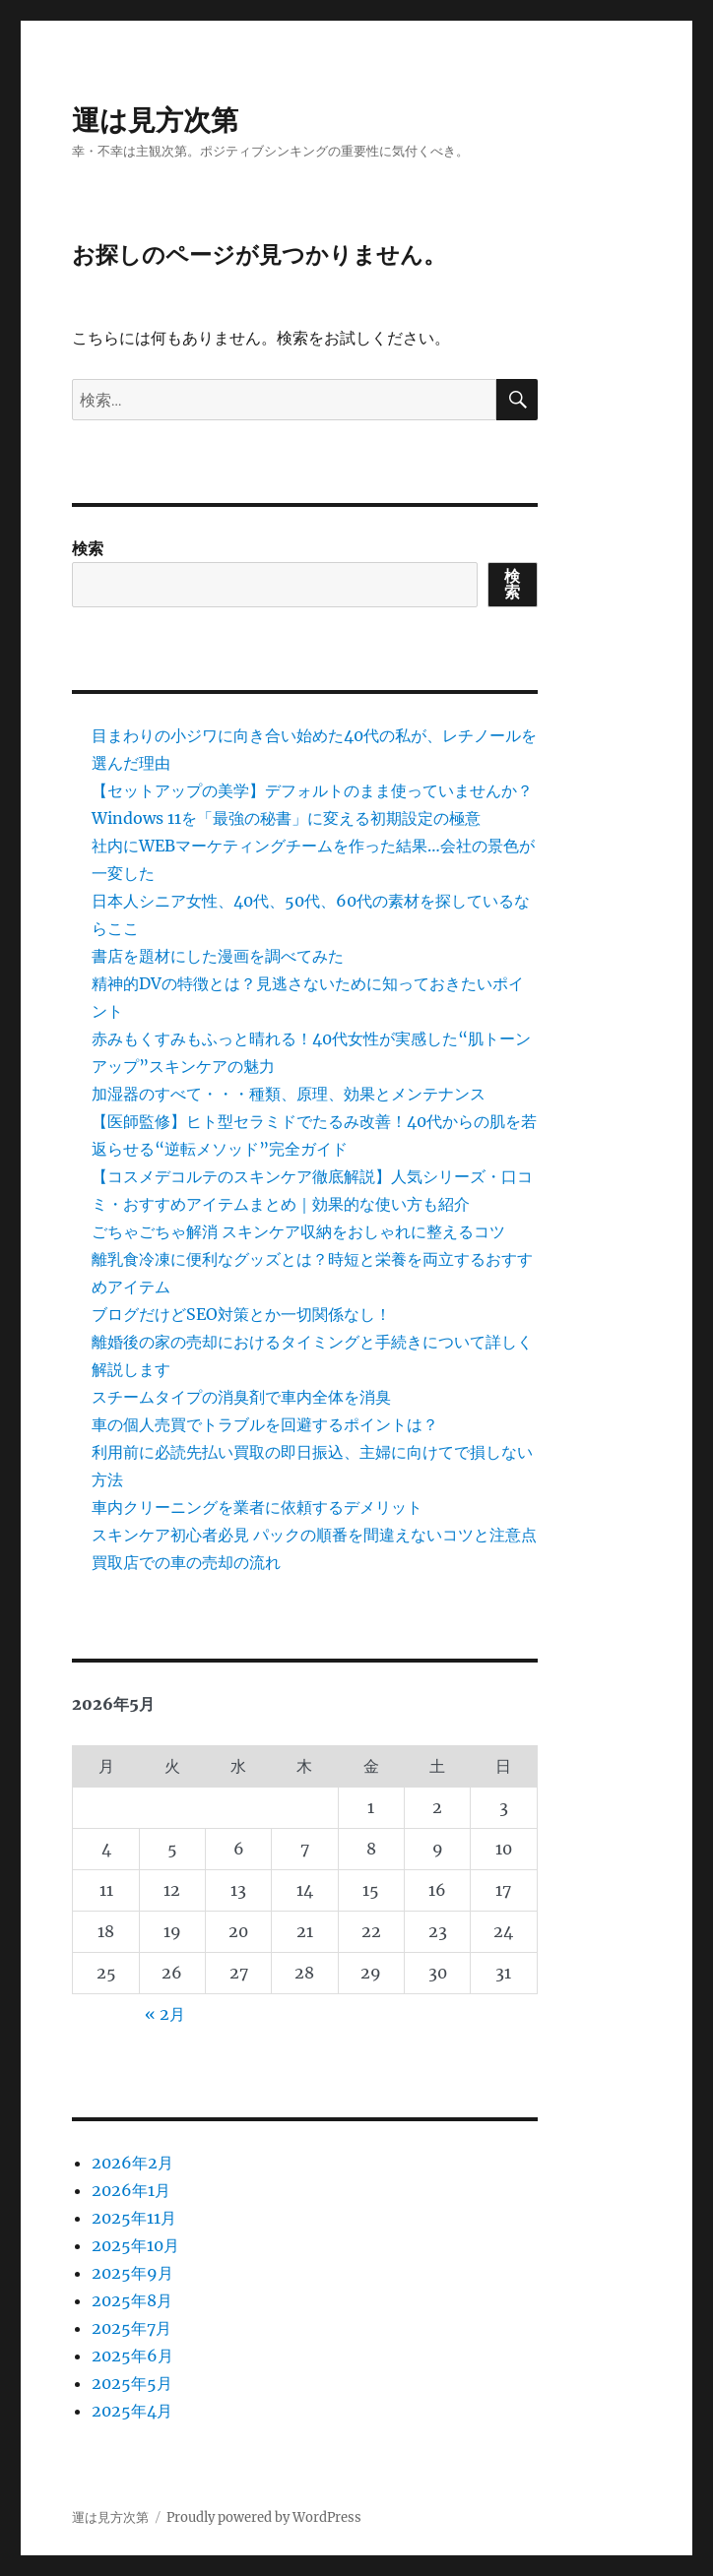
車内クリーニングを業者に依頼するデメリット (257, 1507)
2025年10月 (135, 2245)
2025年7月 (131, 2328)
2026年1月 (131, 2190)
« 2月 (165, 2014)
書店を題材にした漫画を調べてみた (218, 956)
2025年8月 (132, 2300)
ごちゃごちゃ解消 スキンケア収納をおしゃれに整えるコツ (298, 1231)
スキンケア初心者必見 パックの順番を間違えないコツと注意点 (314, 1534)
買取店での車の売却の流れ (186, 1562)
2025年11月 (134, 2218)
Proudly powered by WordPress (263, 2517)
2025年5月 (132, 2383)
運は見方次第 (155, 120)
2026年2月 (132, 2162)
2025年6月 (132, 2355)
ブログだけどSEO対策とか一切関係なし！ (241, 1314)
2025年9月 (132, 2273)
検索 (87, 548)
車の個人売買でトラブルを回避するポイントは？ (265, 1424)
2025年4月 (132, 2410)
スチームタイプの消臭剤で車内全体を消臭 (241, 1397)
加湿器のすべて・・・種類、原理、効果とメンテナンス (289, 1093)
